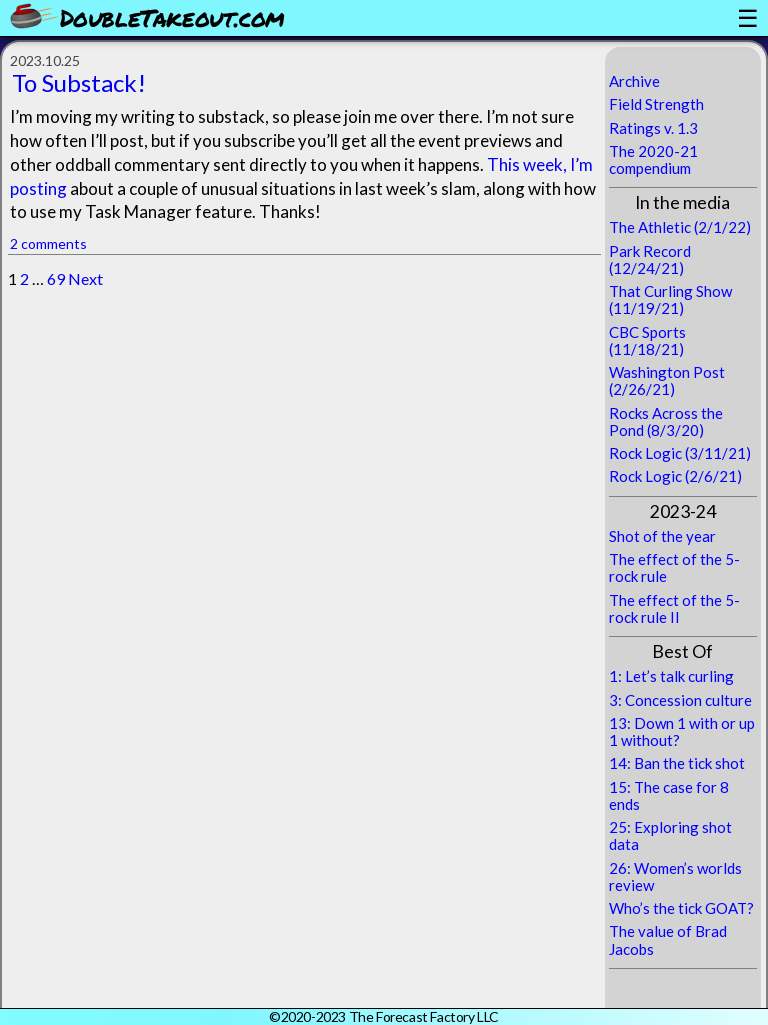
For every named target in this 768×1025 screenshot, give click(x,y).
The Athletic (650, 227)
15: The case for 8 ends (669, 795)
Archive (634, 81)
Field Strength (656, 104)
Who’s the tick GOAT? (681, 908)
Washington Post (667, 372)
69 (56, 278)
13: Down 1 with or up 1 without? (682, 731)
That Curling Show (670, 291)
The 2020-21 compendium (653, 159)
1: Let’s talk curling (671, 676)
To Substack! (79, 82)
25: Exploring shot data (670, 835)
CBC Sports (647, 332)
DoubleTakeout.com (172, 17)
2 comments (48, 243)
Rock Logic (645, 453)
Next (85, 278)
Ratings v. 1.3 (653, 128)
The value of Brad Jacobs (668, 939)
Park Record (650, 251)
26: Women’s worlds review (675, 876)
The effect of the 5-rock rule (674, 567)
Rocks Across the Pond (666, 421)
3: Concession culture (680, 700)
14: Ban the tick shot (677, 763)
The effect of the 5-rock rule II (674, 608)
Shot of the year (662, 536)
